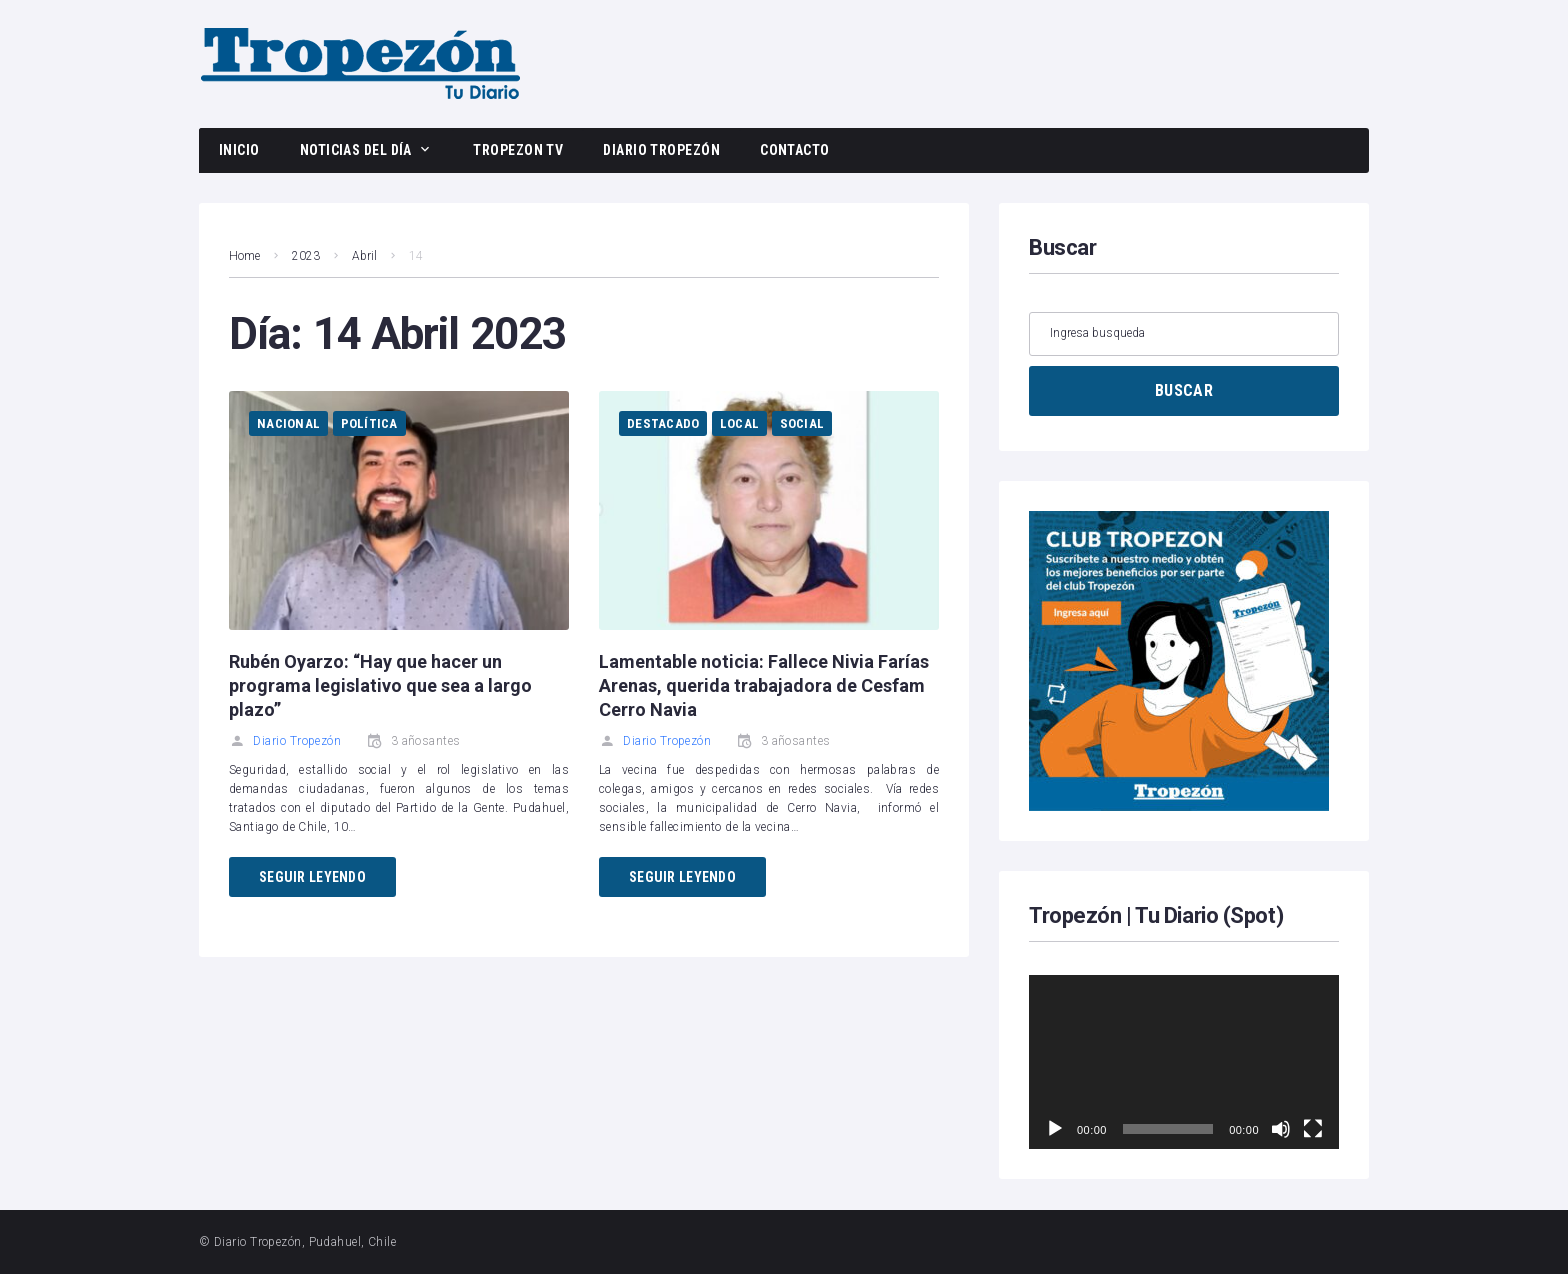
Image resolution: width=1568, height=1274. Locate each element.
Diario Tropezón (661, 150)
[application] (1184, 1062)
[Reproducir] (1055, 1129)
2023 (306, 256)
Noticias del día (356, 150)
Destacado (663, 423)
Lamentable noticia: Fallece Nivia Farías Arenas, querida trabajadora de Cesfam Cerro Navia (764, 685)
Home (244, 256)
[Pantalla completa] (1313, 1129)
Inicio (239, 150)
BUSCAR (1184, 390)
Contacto (795, 150)
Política (369, 423)
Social (802, 423)
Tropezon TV (518, 150)
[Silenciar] (1281, 1129)
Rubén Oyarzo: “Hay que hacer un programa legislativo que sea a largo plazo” (380, 685)
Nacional (288, 423)
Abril (364, 256)
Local (739, 423)
